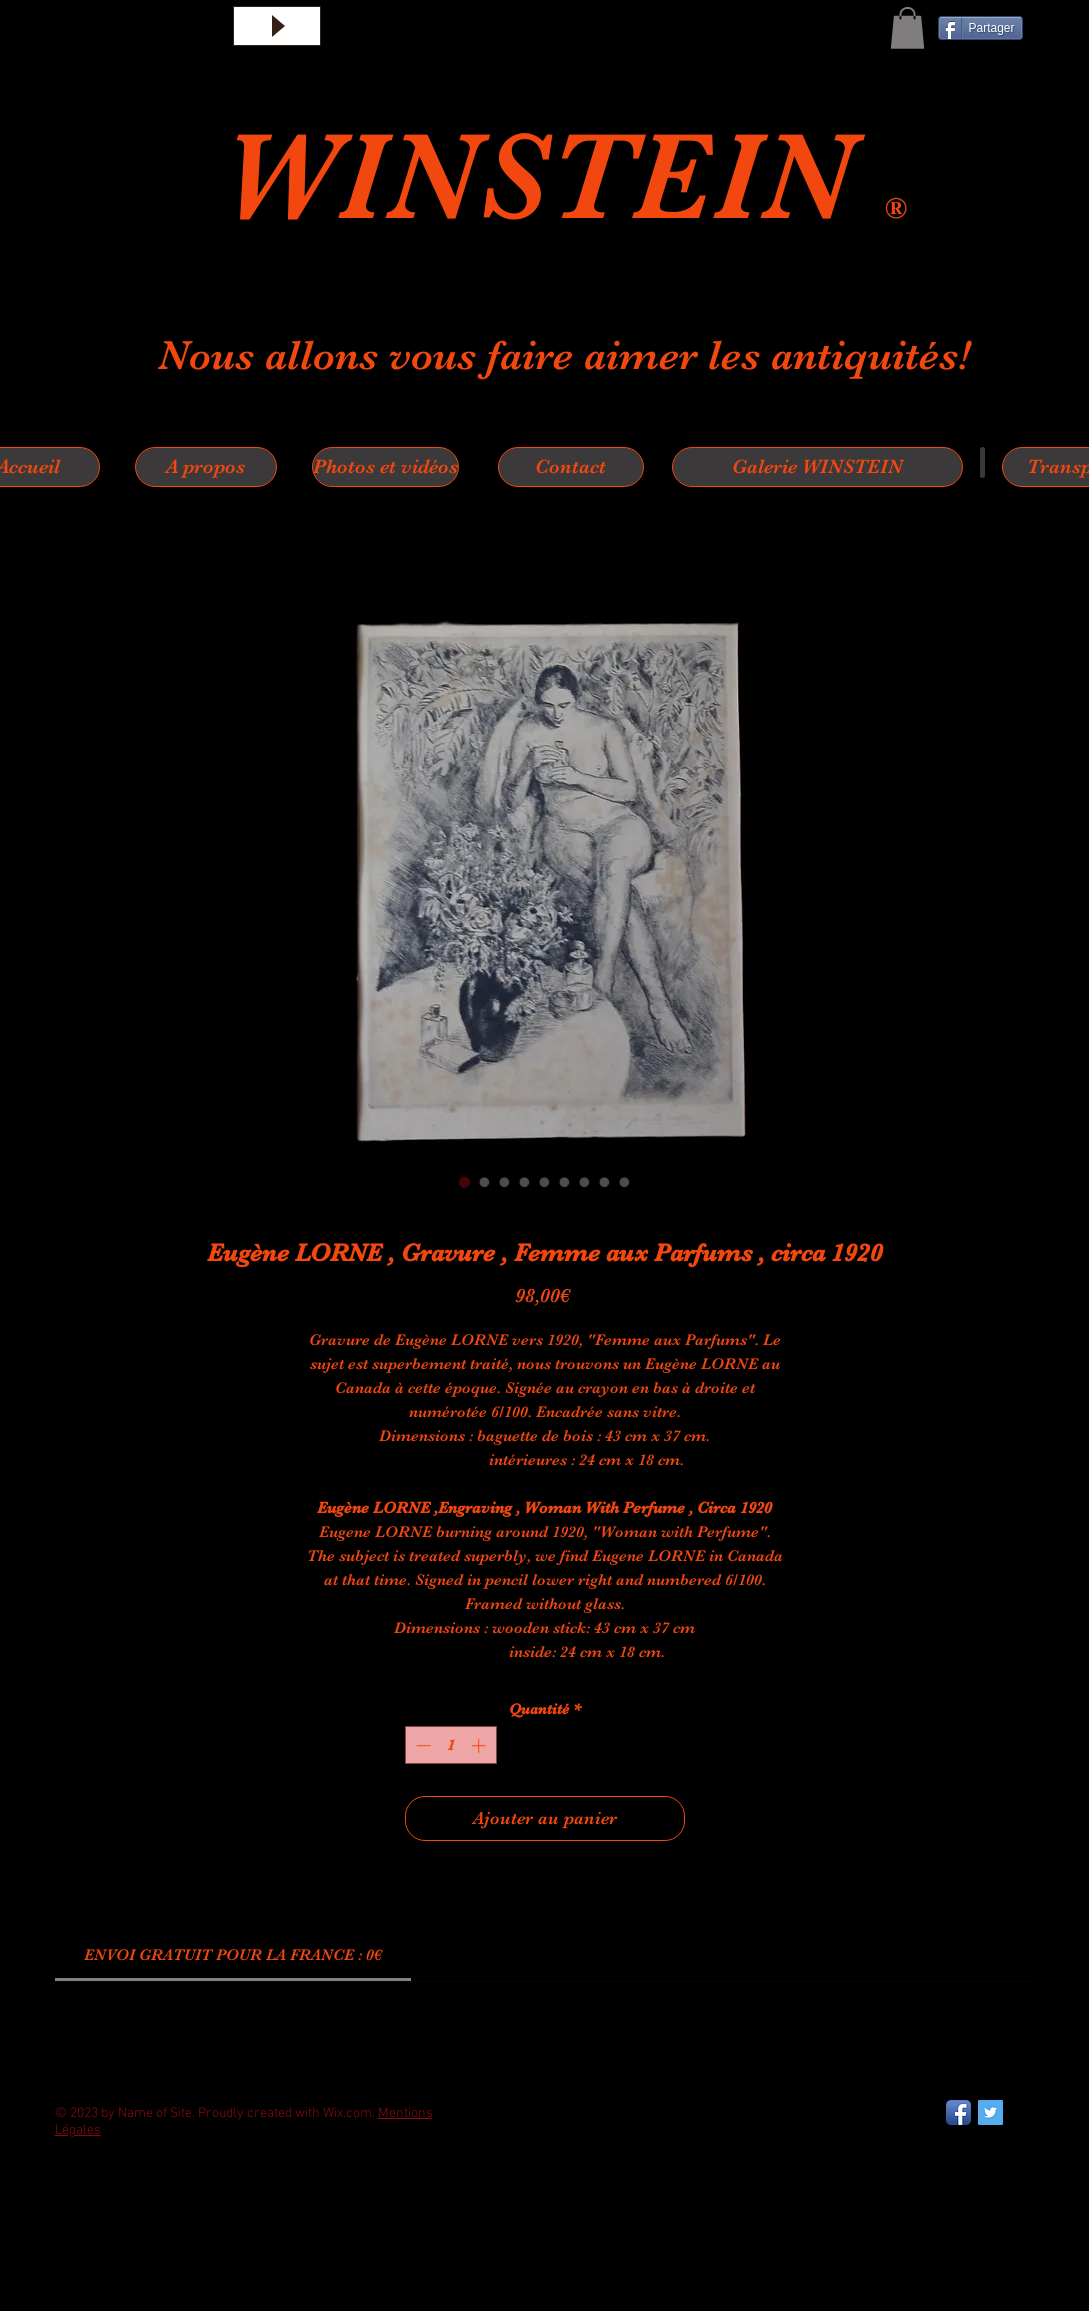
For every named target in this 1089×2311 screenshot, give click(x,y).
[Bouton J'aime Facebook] (105, 2210)
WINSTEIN (553, 176)
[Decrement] (421, 1745)
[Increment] (480, 1745)
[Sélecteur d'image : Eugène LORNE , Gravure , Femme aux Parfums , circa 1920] (465, 1182)
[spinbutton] (450, 1745)
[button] (907, 28)
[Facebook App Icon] (958, 2112)
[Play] (277, 26)
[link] (233, 1955)
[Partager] (980, 28)
